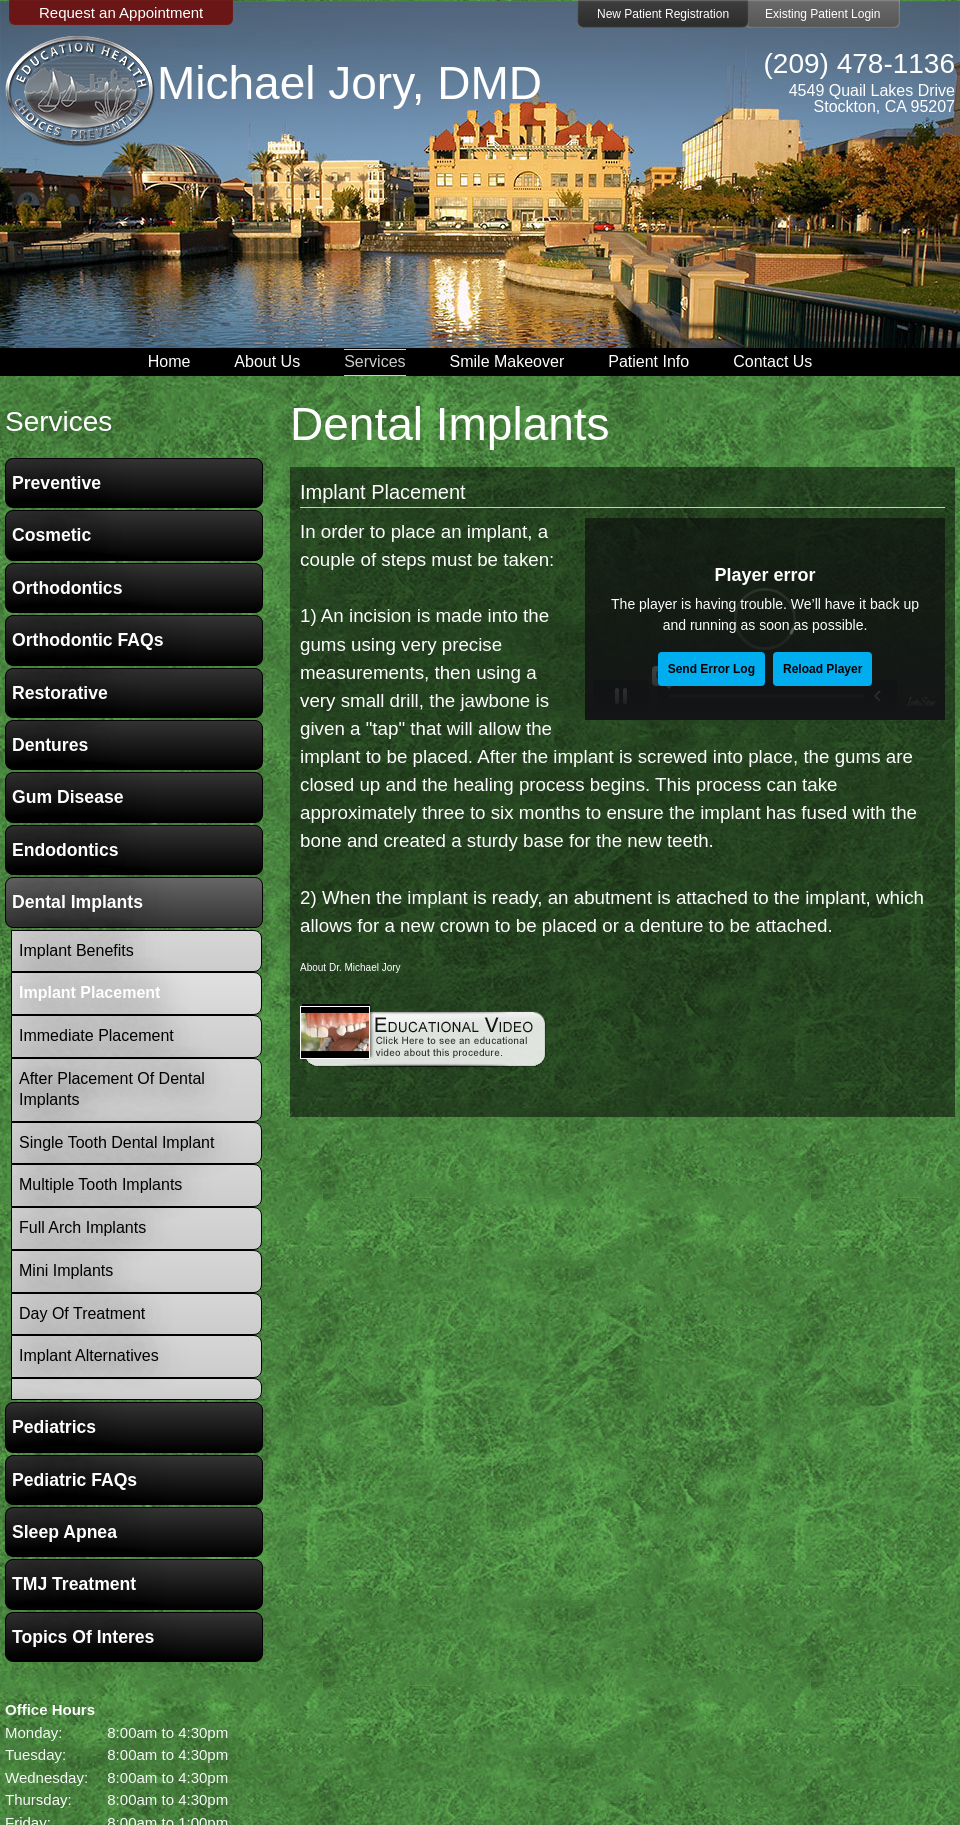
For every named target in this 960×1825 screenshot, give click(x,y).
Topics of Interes (83, 1637)
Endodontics (65, 850)
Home (169, 361)
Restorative (60, 693)
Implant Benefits (76, 950)
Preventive (56, 483)
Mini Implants (66, 1270)
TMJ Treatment (74, 1584)
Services (374, 361)
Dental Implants (77, 902)
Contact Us (772, 361)
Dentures (50, 745)
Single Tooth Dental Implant (116, 1142)
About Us (267, 361)
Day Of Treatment (82, 1313)
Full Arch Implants (82, 1227)
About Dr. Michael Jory (350, 967)
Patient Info (648, 361)
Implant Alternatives (89, 1355)
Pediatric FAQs (74, 1480)
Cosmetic (51, 535)
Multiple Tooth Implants (100, 1184)
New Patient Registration (663, 14)
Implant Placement (383, 492)
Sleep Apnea (64, 1532)
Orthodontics (67, 588)
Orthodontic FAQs (88, 640)
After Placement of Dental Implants (112, 1089)
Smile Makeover (507, 361)
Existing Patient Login (822, 14)
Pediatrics (54, 1427)
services (58, 421)
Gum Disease (67, 797)
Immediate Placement (96, 1035)
